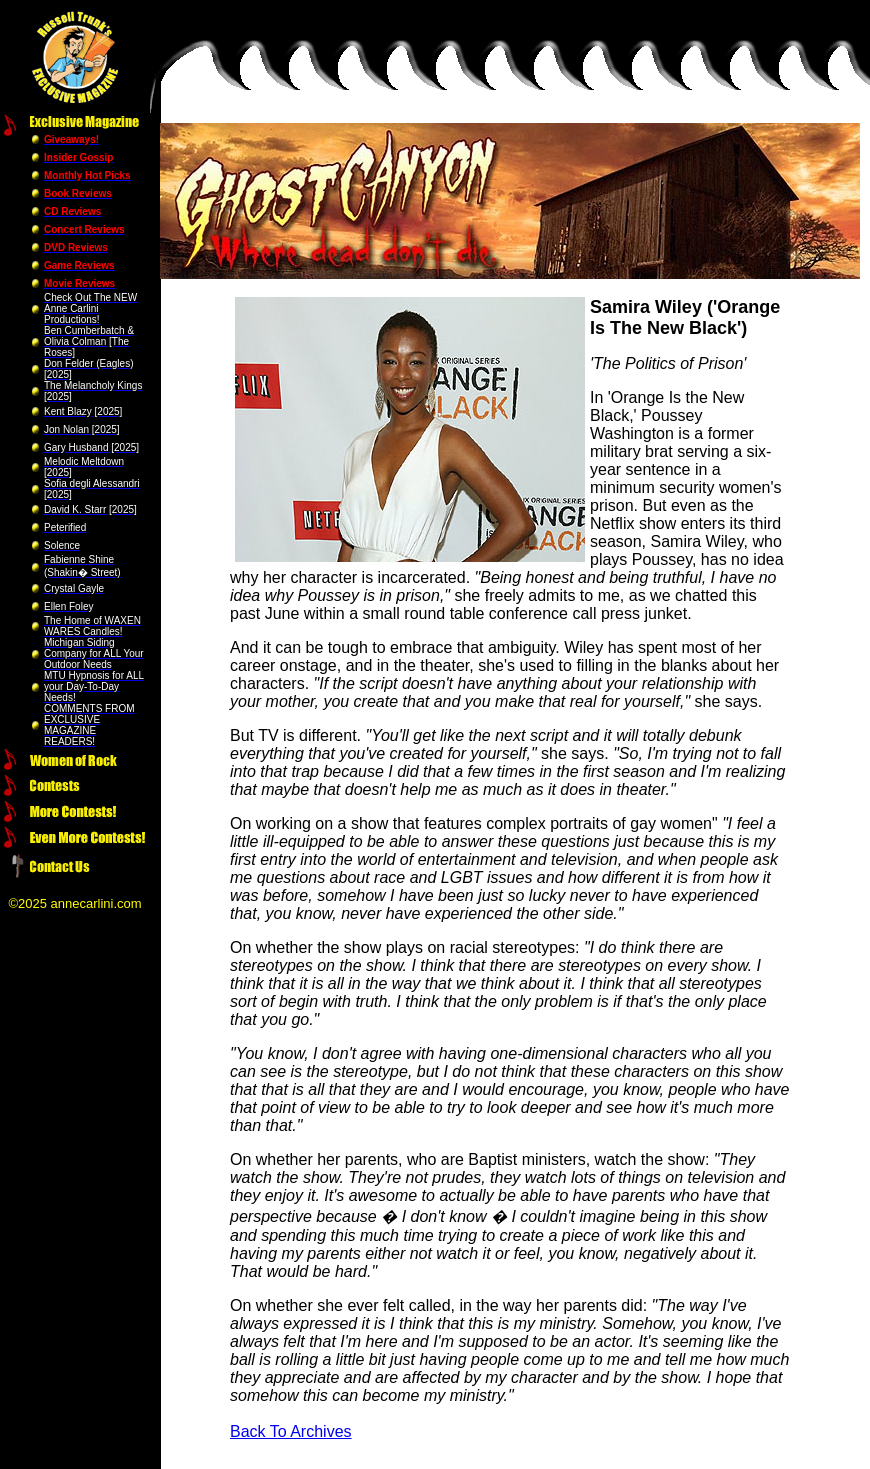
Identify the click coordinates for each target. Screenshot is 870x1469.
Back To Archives (291, 1431)
